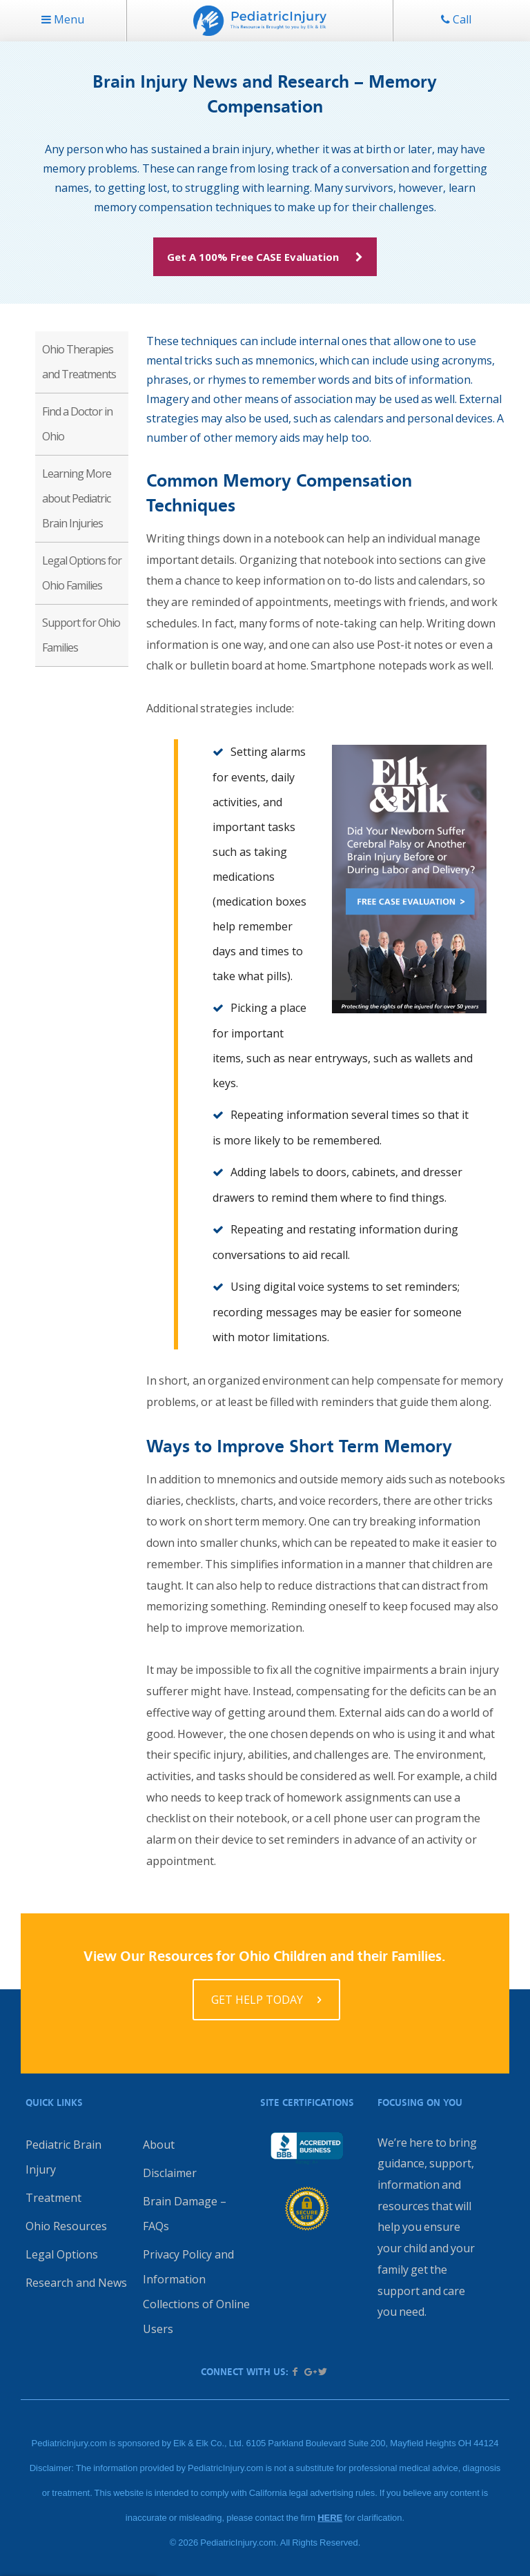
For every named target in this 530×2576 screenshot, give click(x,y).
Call (456, 19)
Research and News (76, 2282)
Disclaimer (170, 2172)
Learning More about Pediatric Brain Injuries (76, 498)
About (159, 2144)
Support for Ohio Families (81, 635)
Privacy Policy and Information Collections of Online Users (196, 2291)
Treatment (53, 2197)
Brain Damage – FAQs (184, 2214)
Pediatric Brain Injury (63, 2157)
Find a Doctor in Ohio (77, 424)
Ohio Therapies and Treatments (79, 362)
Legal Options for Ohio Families (81, 573)
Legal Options (62, 2254)
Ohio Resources (66, 2226)
